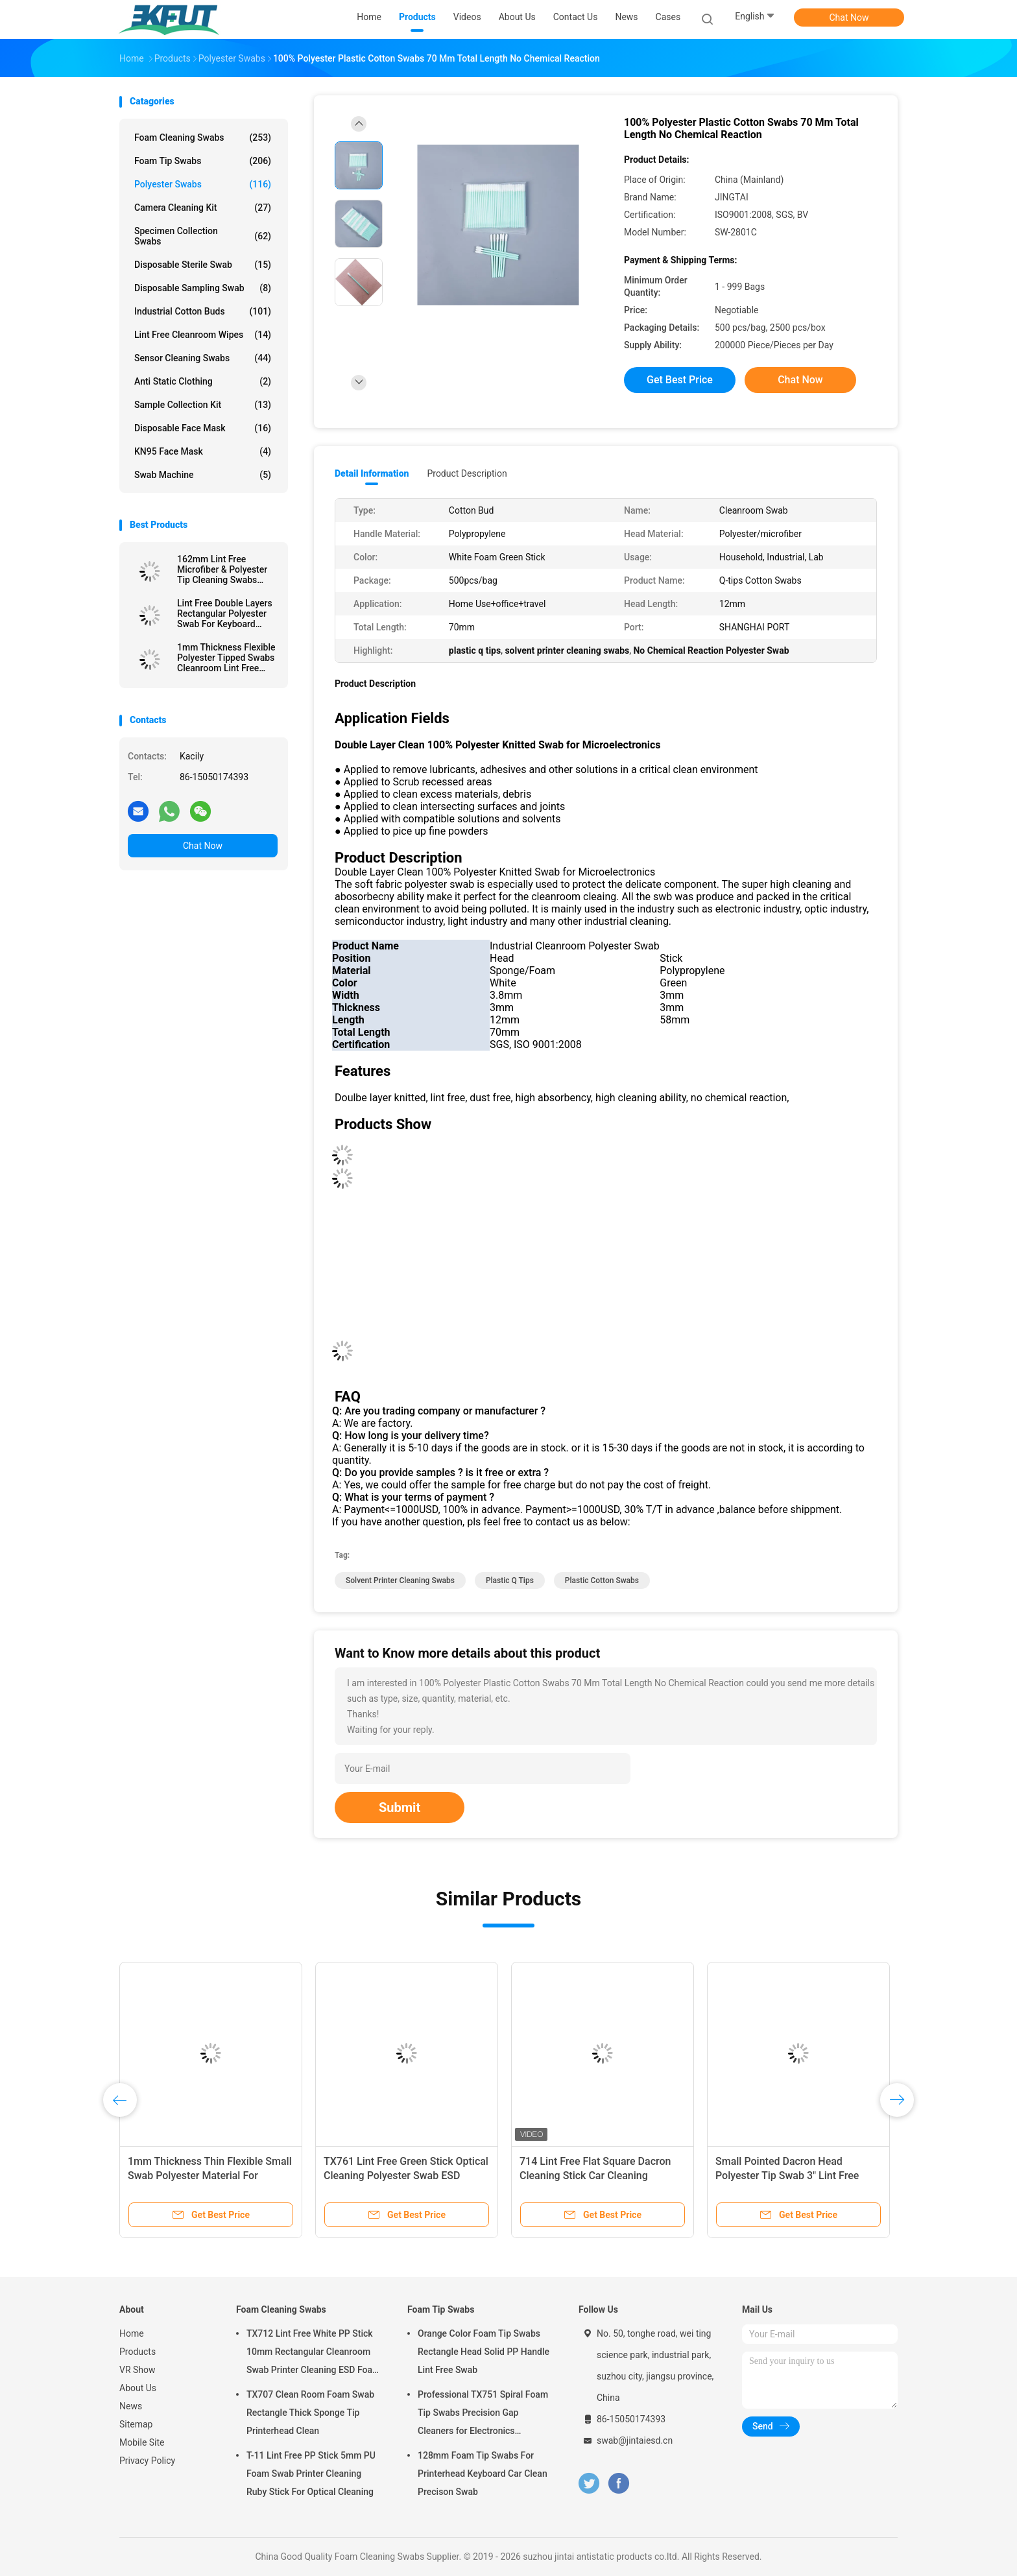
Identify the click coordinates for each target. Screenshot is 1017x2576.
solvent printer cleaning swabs (400, 1580)
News (130, 2406)
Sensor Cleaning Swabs (202, 358)
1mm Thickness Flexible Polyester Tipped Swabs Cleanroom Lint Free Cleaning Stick (226, 657)
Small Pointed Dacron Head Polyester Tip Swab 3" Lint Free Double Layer (787, 2175)
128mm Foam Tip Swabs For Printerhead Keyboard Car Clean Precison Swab (482, 2473)
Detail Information (372, 473)
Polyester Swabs (202, 184)
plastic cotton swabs (602, 1580)
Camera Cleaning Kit (202, 207)
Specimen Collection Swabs (202, 236)
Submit (399, 1807)
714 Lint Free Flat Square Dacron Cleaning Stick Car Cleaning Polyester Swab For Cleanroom (595, 2175)
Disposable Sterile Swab (202, 264)
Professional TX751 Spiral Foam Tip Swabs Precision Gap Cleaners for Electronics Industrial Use (483, 2414)
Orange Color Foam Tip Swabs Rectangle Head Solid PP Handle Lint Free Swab (483, 2351)
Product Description (467, 473)
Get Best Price (680, 380)
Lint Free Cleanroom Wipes (202, 334)
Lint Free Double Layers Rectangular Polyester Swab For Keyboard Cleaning (224, 613)
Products (137, 2351)
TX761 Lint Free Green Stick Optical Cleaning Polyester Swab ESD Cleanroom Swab (406, 2175)
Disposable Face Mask (202, 428)
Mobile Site (142, 2442)
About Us (137, 2388)
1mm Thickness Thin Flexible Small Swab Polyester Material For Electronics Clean (210, 2175)
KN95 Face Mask (202, 451)
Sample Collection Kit (202, 404)
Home (131, 2333)
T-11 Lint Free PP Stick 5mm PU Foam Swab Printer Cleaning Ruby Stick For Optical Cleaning (311, 2473)
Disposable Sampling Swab (202, 287)
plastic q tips (510, 1580)
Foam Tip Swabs (202, 160)
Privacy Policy (147, 2460)
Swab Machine (202, 474)
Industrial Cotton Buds (202, 311)
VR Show (137, 2370)
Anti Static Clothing (202, 381)
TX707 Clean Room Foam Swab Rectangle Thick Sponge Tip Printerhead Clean (310, 2412)
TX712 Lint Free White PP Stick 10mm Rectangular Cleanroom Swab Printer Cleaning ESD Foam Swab (313, 2353)
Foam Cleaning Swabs (202, 137)
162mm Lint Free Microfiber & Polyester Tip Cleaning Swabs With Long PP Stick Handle (222, 569)
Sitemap (135, 2424)
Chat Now (849, 17)
